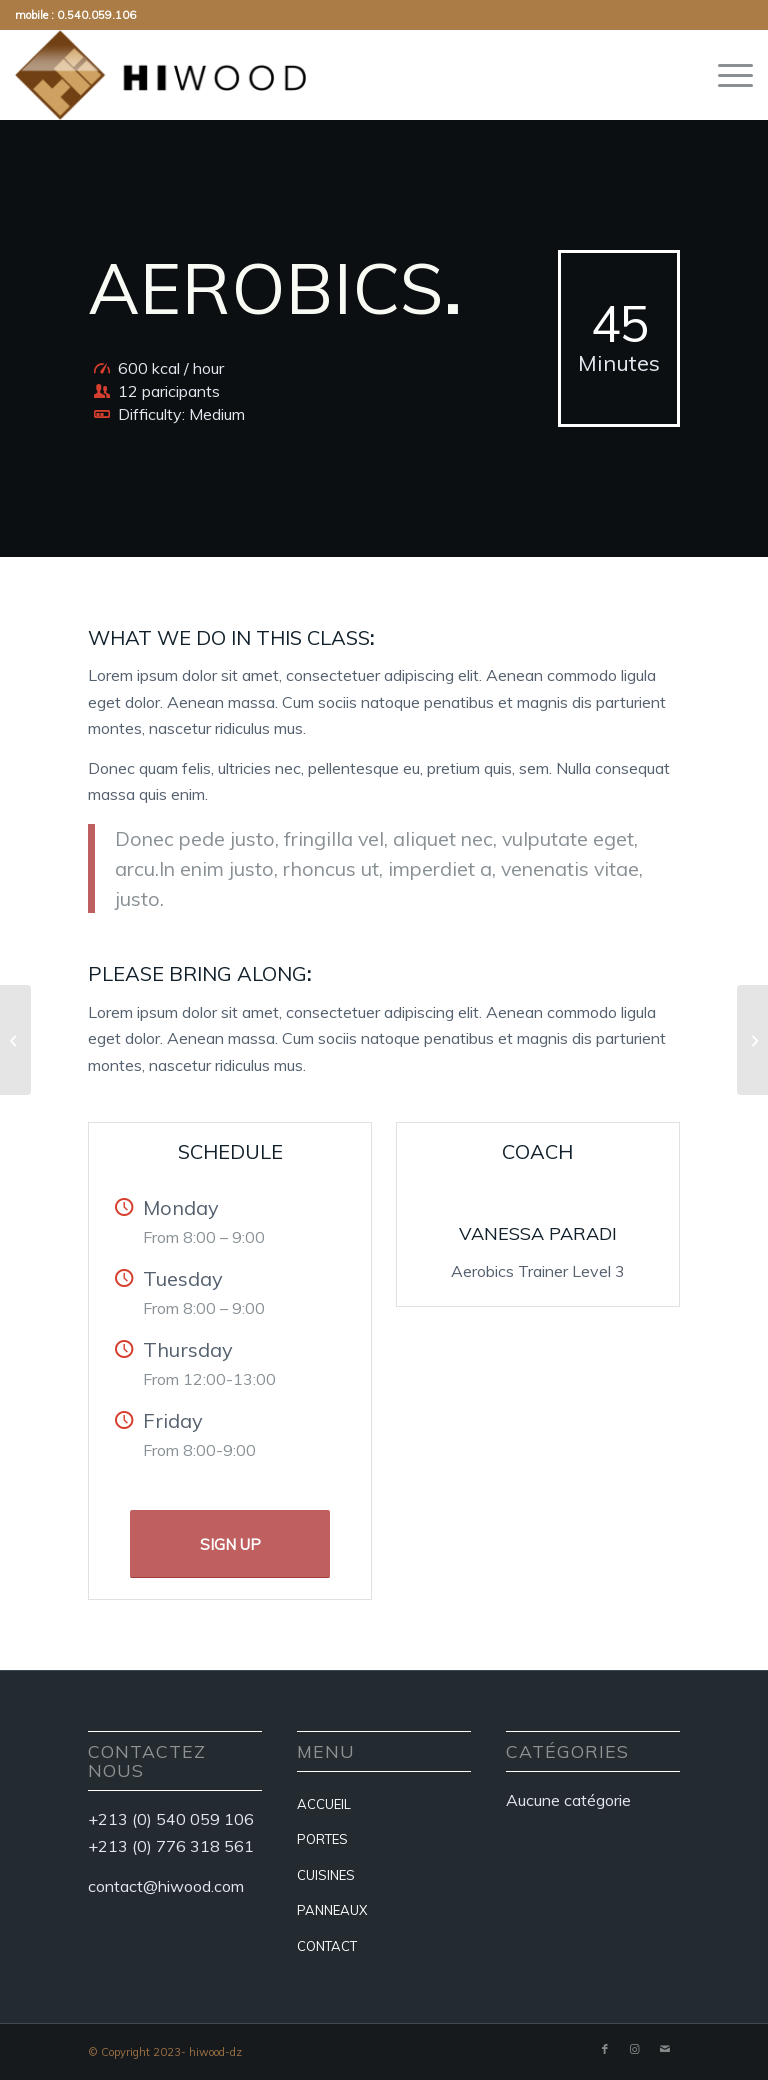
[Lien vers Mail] (665, 2049)
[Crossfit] (752, 1040)
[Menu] (725, 75)
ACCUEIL (324, 1804)
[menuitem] (725, 75)
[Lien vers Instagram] (635, 2049)
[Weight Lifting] (15, 1040)
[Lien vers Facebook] (605, 2049)
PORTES (322, 1839)
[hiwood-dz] (160, 75)
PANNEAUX (332, 1910)
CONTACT (327, 1946)
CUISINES (326, 1875)
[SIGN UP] (230, 1544)
